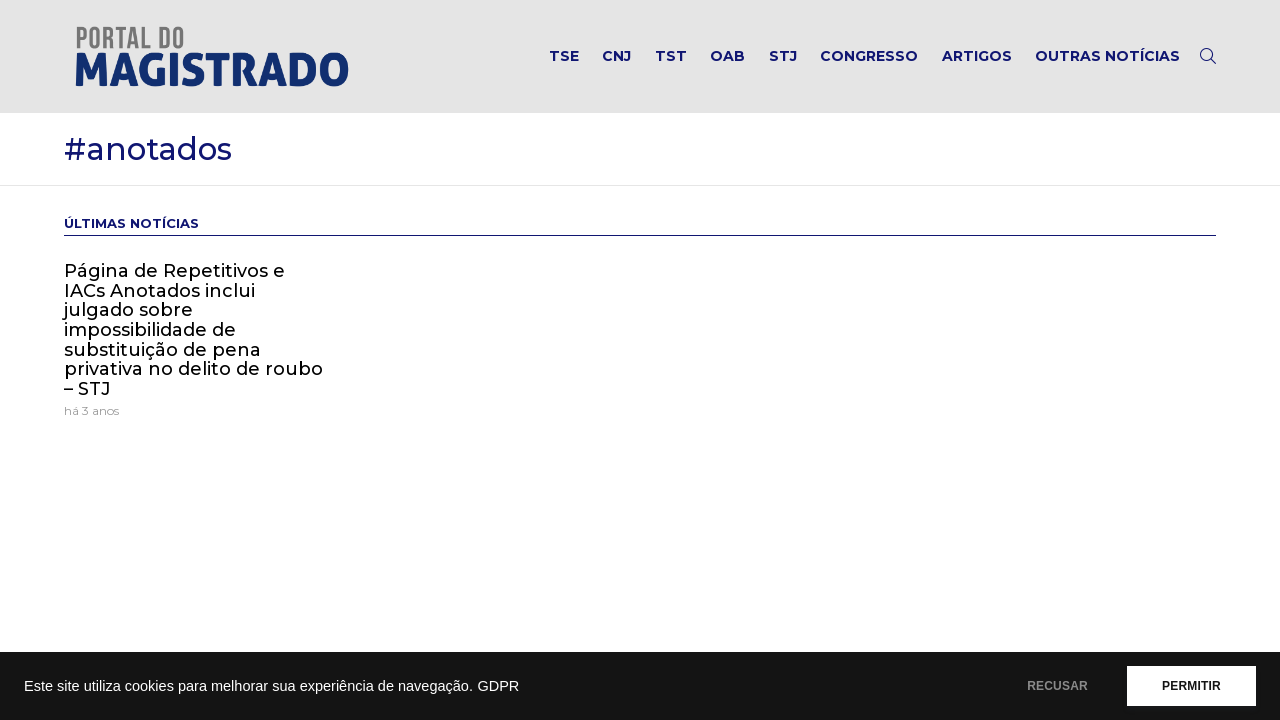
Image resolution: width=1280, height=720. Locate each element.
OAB (727, 56)
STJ (783, 56)
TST (671, 56)
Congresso (869, 56)
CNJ (616, 56)
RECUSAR (1057, 686)
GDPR (498, 686)
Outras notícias (1107, 56)
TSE (564, 56)
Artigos (977, 56)
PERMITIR (1191, 686)
